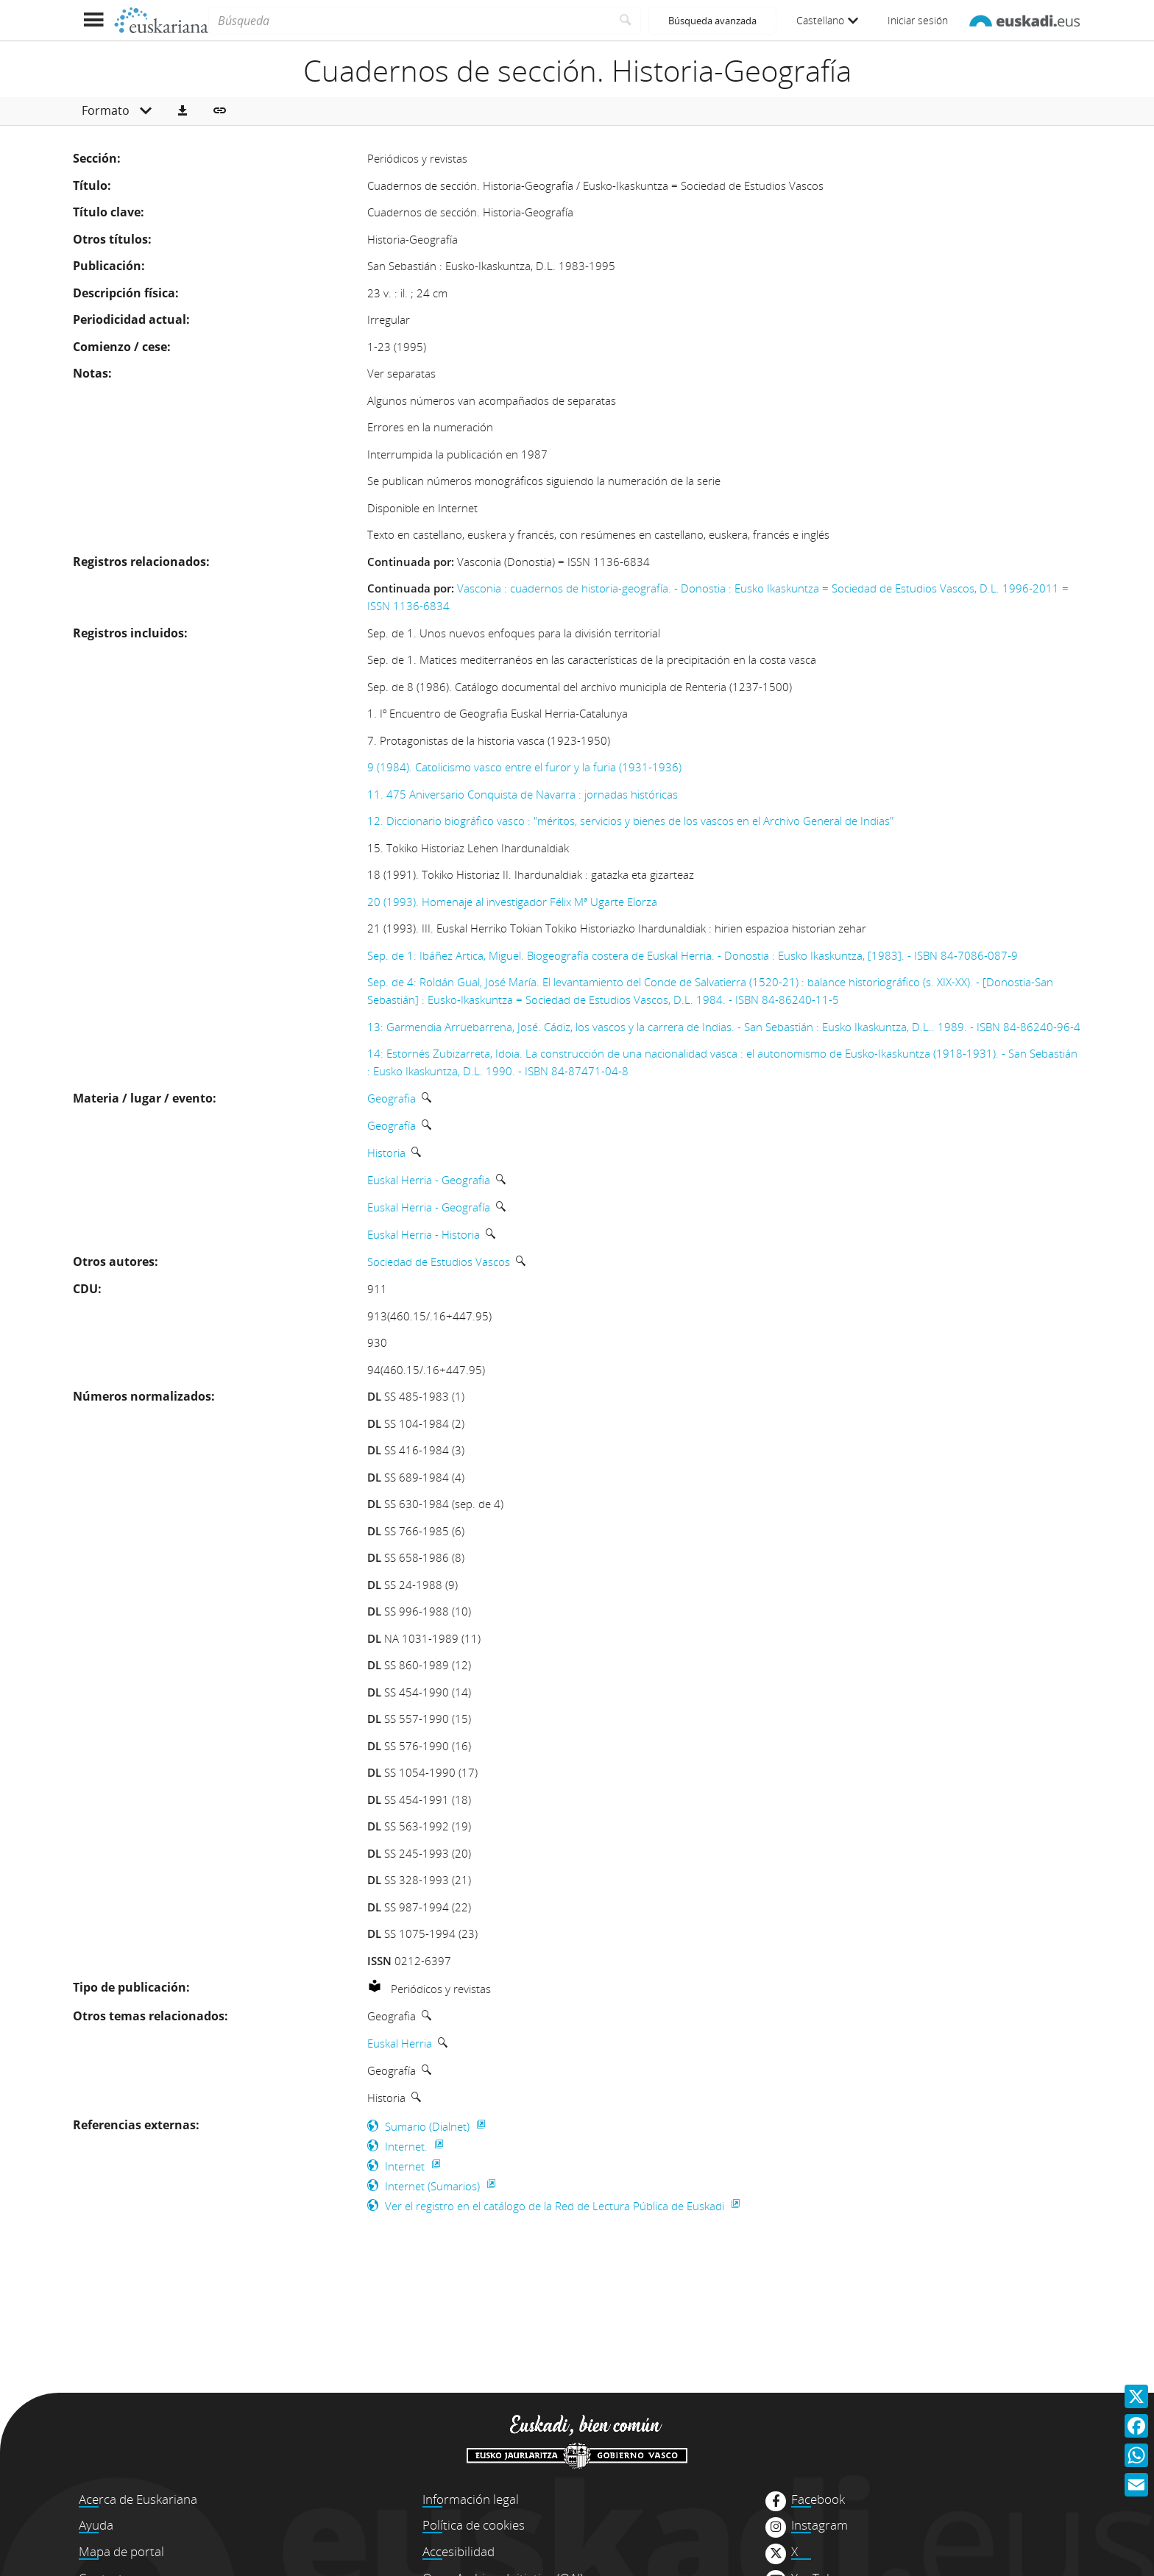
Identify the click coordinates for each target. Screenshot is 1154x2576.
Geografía (391, 1125)
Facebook (818, 2499)
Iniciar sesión (918, 20)
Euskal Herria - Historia (423, 1234)
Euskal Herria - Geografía (428, 1207)
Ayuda (96, 2524)
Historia (386, 1152)
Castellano (827, 20)
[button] (182, 111)
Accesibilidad (458, 2551)
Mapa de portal (121, 2551)
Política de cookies (473, 2524)
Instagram (819, 2525)
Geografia (391, 1098)
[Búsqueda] (409, 21)
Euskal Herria (399, 2043)
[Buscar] (626, 21)
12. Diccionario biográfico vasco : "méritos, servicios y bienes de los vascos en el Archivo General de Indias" (630, 820)
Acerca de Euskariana (138, 2499)
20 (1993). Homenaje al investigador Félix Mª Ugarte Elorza (512, 901)
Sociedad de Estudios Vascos (438, 1261)
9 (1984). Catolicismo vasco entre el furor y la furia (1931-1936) (524, 767)
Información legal (470, 2499)
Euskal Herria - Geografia (428, 1179)
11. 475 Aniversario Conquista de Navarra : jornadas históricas (522, 794)
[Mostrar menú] (93, 20)
